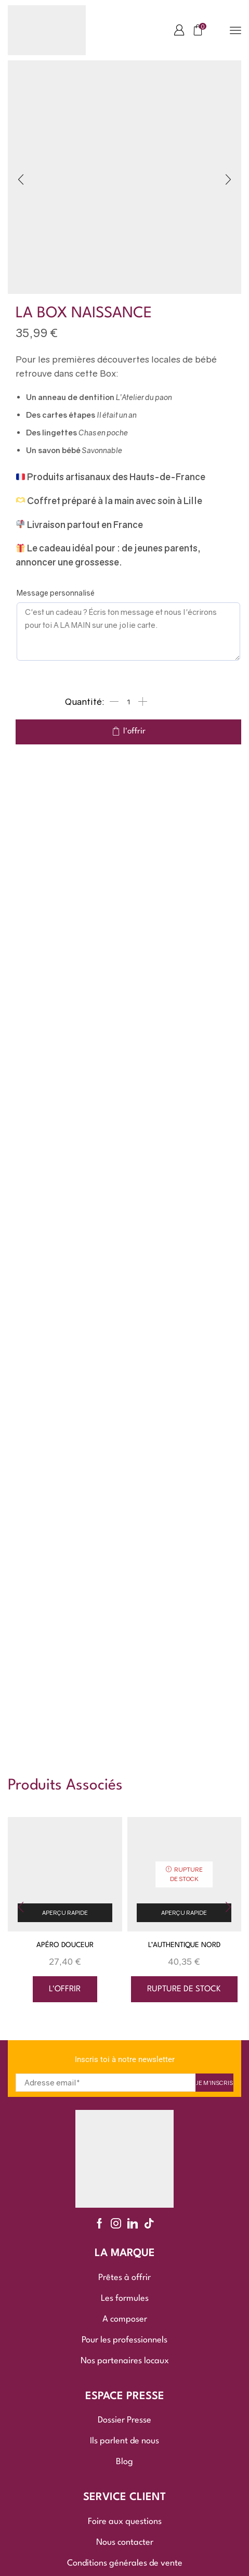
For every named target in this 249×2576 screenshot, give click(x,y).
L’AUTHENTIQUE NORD (184, 1945)
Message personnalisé (56, 592)
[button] (179, 30)
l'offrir (134, 731)
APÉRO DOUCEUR (65, 1945)
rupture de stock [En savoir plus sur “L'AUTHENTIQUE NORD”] (184, 1989)
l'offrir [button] (65, 1989)
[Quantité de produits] (128, 702)
